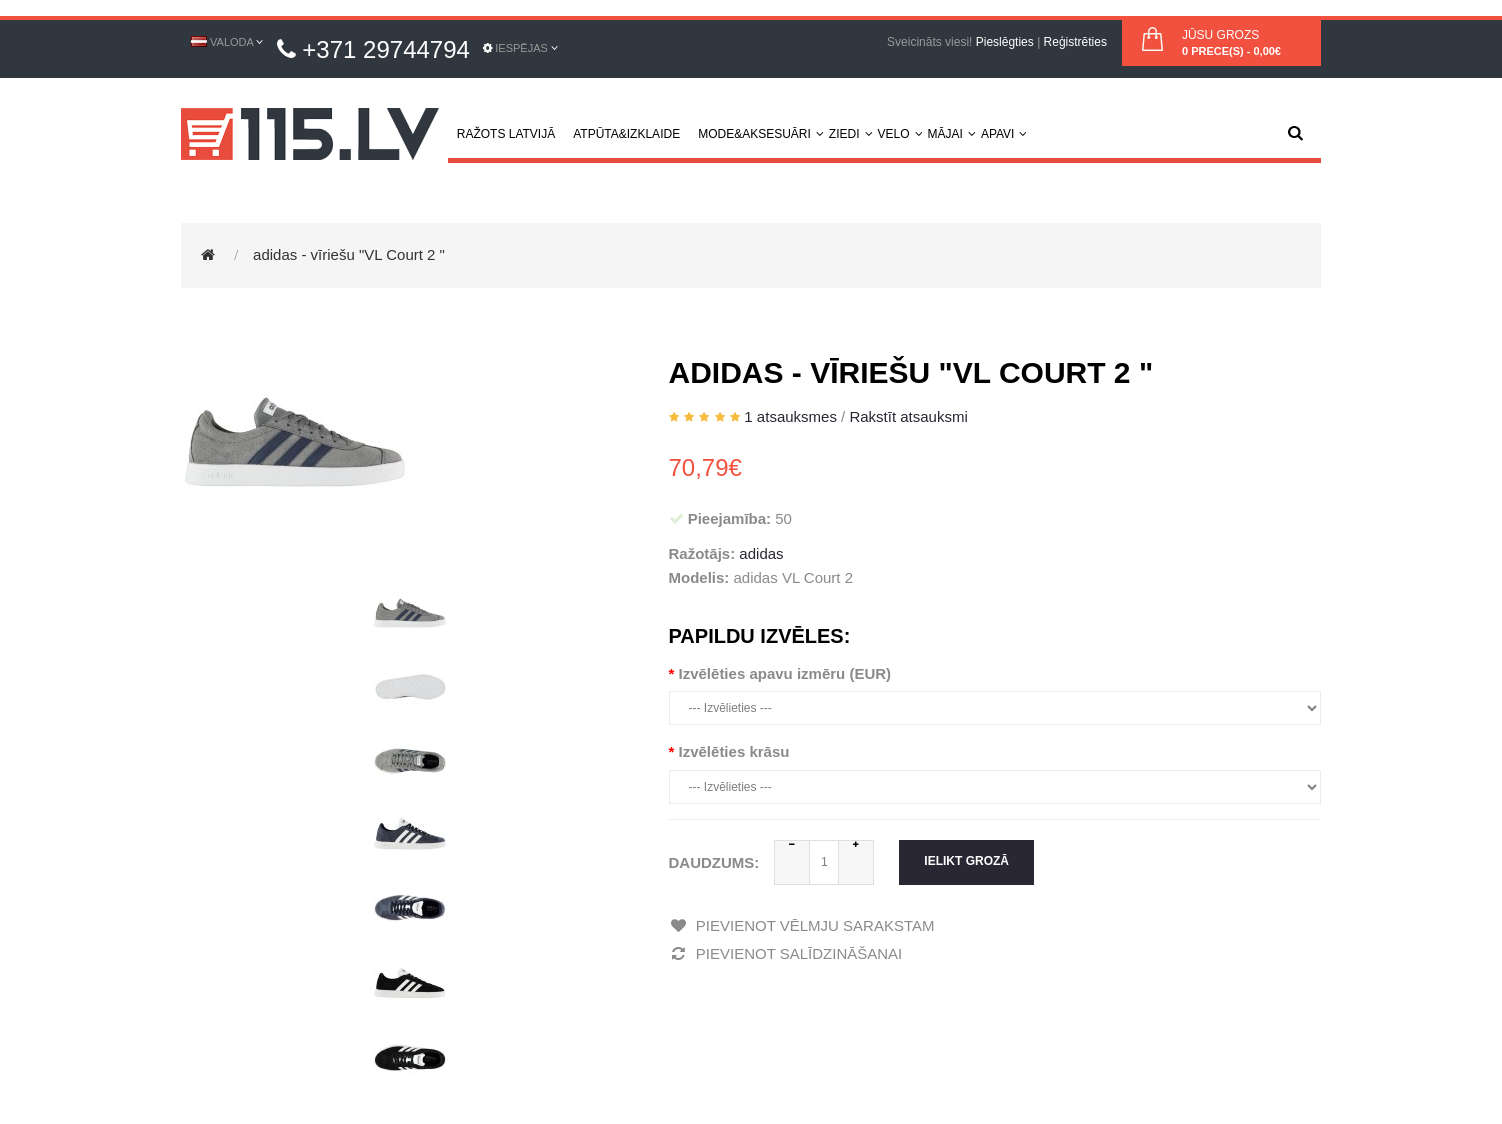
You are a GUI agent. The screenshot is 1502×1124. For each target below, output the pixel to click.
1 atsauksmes (790, 416)
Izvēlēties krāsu (734, 751)
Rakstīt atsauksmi (908, 416)
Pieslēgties (1005, 42)
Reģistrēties (1075, 42)
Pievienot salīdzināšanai (786, 953)
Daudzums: (714, 862)
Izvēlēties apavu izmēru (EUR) (785, 673)
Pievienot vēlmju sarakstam (802, 925)
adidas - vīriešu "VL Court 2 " (349, 254)
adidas (761, 553)
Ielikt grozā (966, 861)
